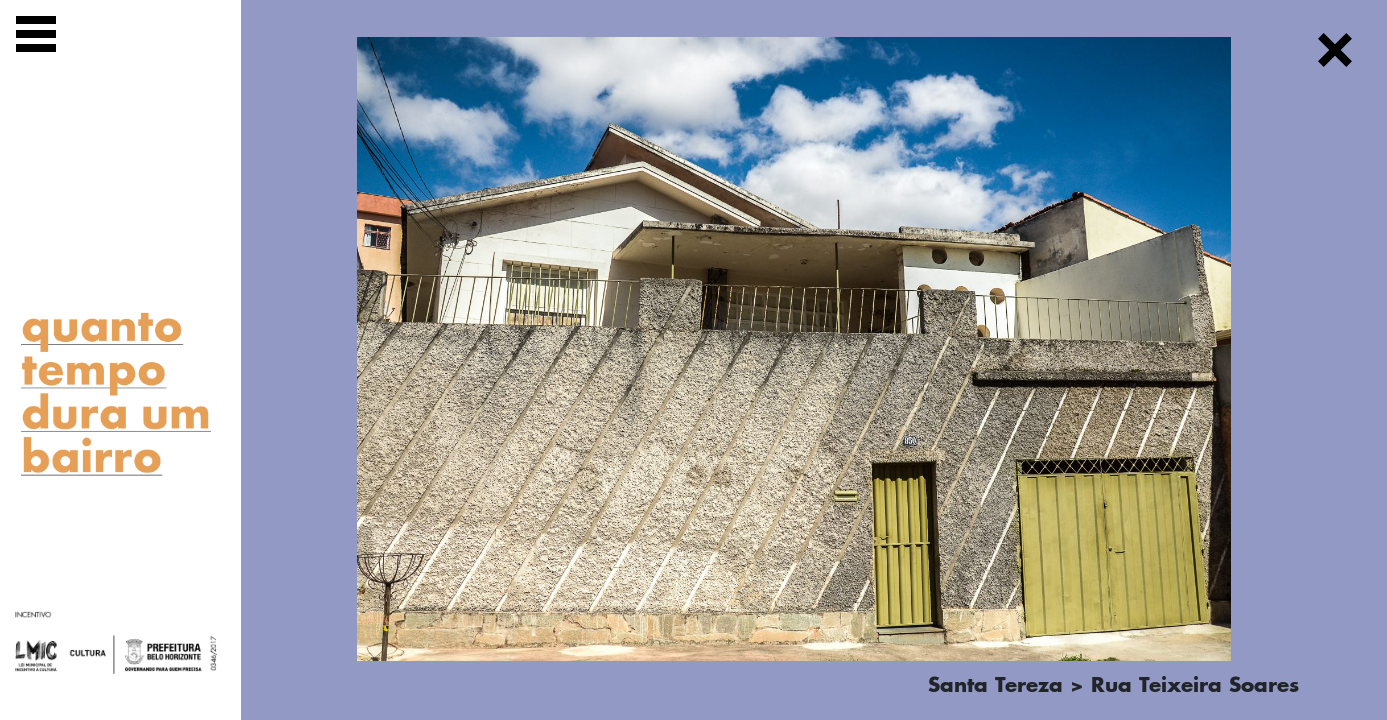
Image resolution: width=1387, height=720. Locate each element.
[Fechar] (1335, 53)
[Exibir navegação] (36, 37)
